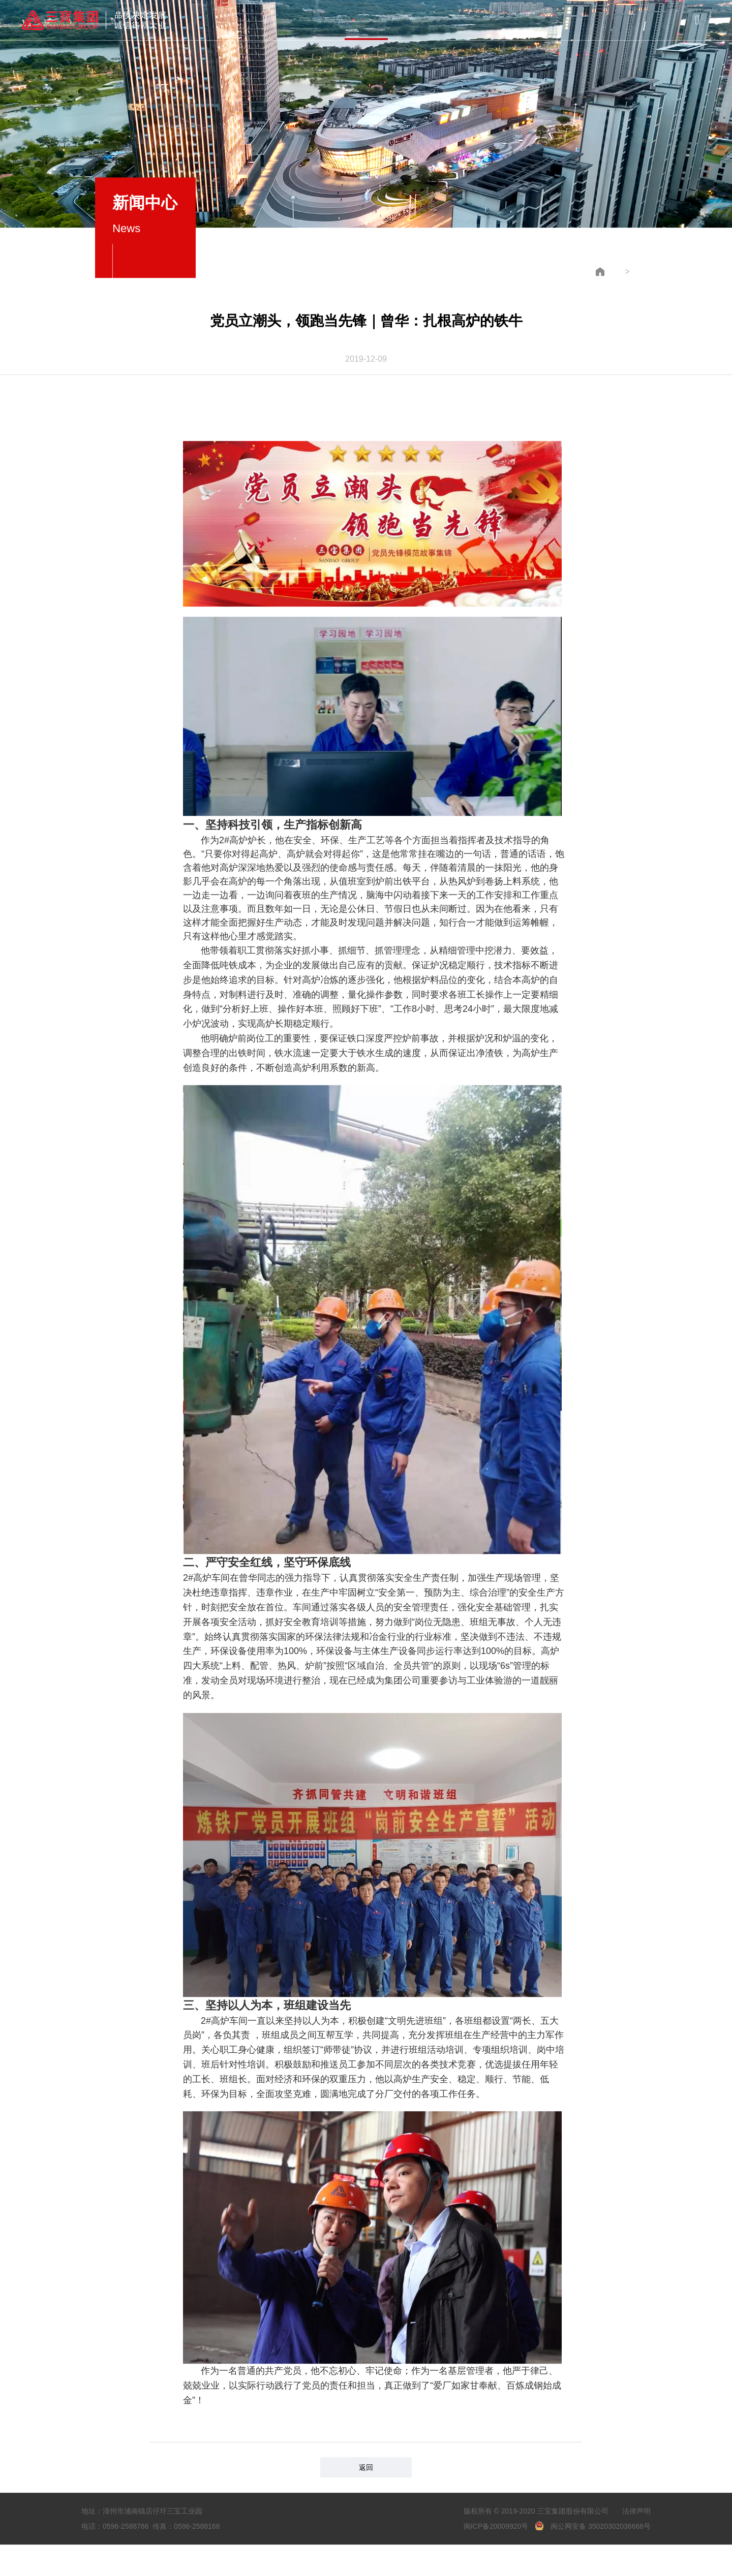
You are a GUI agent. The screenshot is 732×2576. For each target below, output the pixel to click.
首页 (187, 19)
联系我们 (544, 16)
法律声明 (636, 2502)
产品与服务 (306, 19)
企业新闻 (620, 263)
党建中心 (425, 18)
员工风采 (485, 17)
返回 (366, 2459)
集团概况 (247, 19)
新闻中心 (366, 18)
